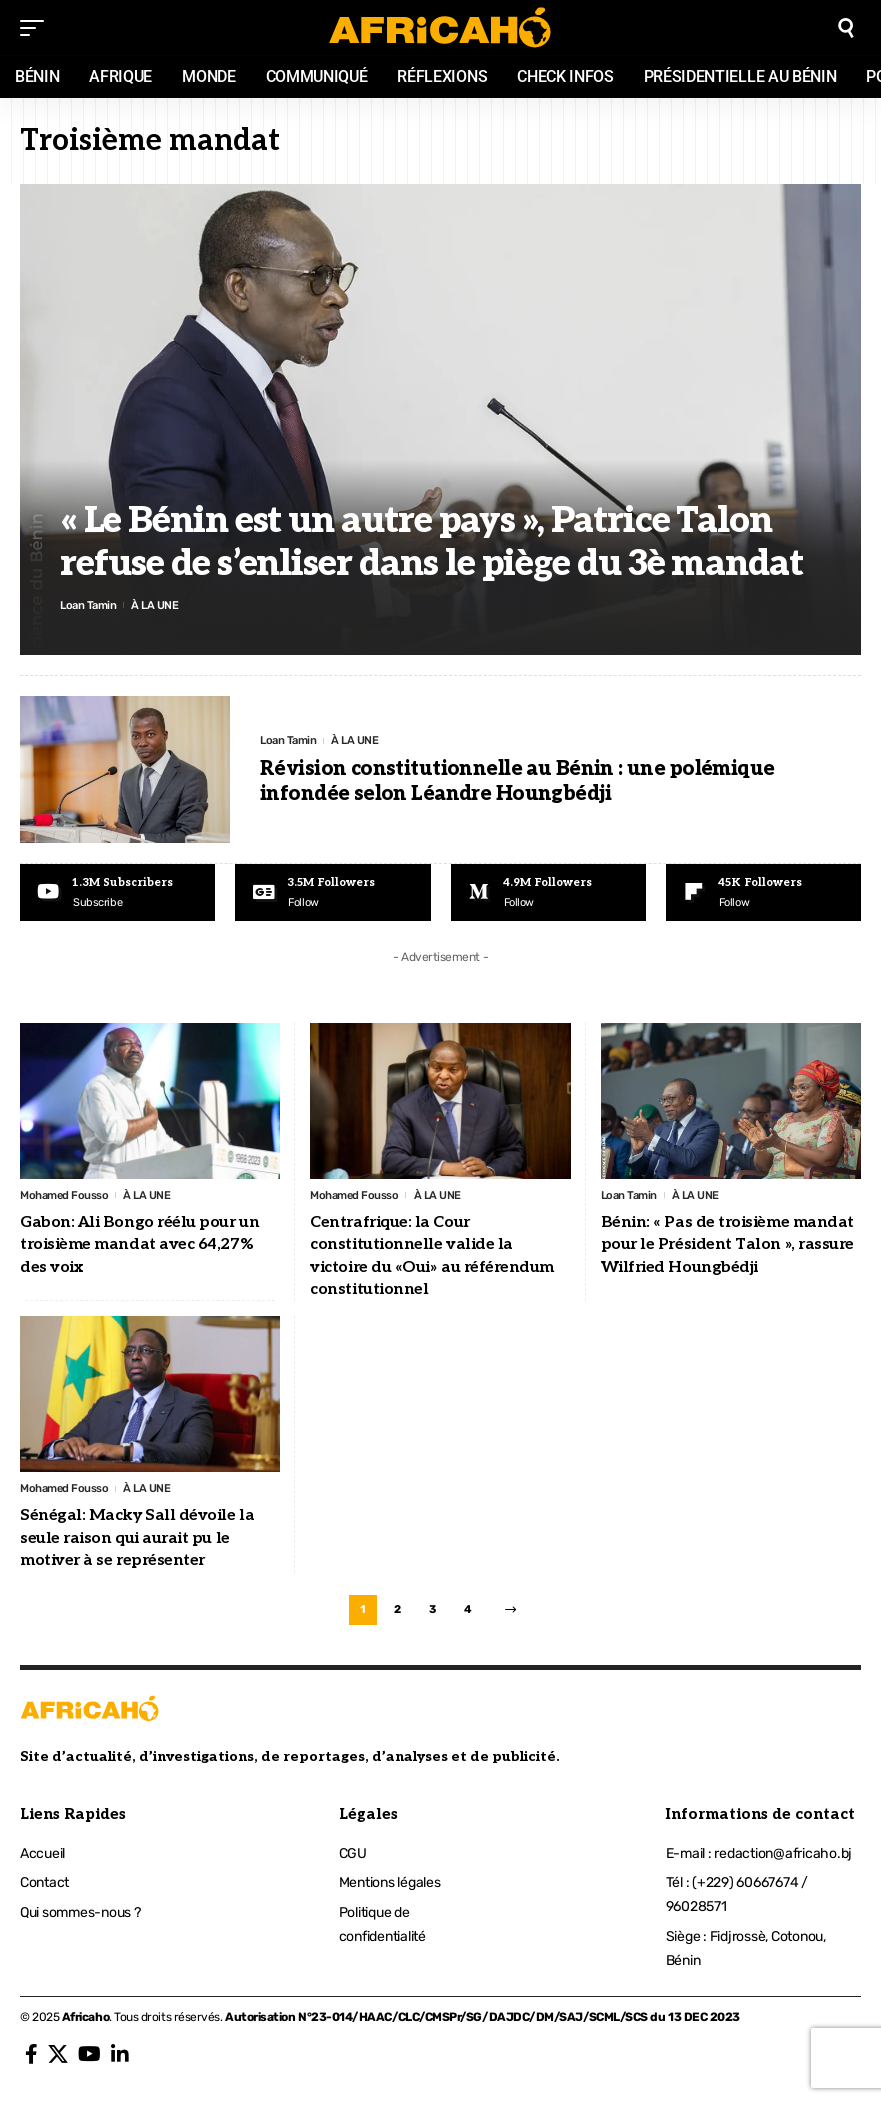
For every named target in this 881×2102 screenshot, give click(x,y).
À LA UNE (159, 605)
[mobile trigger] (37, 28)
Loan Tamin (90, 605)
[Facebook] (31, 2062)
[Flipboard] (763, 893)
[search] (846, 28)
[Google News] (332, 893)
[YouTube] (89, 2062)
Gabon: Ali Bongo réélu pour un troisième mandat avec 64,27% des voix (139, 1247)
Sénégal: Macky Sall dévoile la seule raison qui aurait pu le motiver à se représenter (137, 1542)
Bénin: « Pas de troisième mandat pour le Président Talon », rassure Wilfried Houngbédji (727, 1247)
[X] (58, 2062)
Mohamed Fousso (66, 1197)
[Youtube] (117, 893)
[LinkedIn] (120, 2062)
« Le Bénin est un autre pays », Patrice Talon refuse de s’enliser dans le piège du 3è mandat (431, 540)
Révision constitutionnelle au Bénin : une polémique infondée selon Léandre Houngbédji (517, 782)
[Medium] (548, 893)
